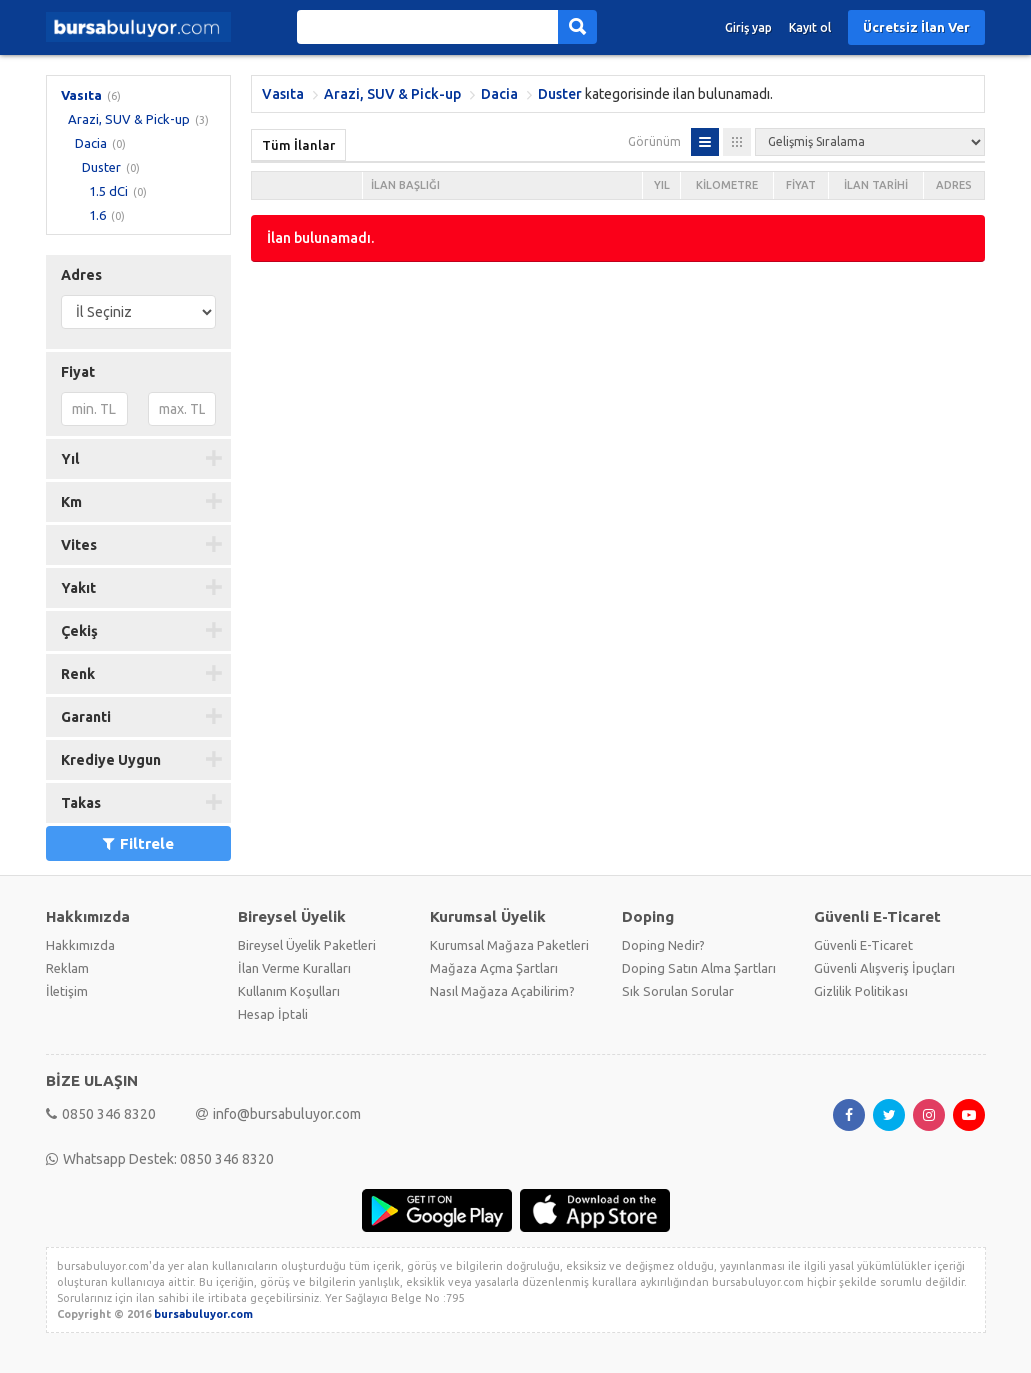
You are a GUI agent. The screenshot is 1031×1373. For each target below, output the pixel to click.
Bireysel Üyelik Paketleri (307, 945)
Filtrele (138, 843)
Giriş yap (748, 27)
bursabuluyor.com (203, 1314)
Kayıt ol (810, 27)
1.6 (97, 215)
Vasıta (81, 95)
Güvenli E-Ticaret (863, 945)
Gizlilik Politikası (861, 991)
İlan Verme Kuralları (294, 968)
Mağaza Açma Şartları (494, 968)
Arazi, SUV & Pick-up (129, 119)
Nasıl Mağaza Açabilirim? (502, 991)
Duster (101, 167)
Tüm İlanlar (298, 145)
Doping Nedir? (663, 945)
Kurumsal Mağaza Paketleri (509, 945)
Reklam (67, 968)
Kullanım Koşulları (289, 991)
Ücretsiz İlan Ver (916, 27)
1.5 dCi (108, 191)
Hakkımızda (80, 945)
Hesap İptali (273, 1014)
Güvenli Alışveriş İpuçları (884, 968)
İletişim (67, 991)
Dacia (91, 143)
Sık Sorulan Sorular (678, 991)
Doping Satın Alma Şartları (699, 968)
